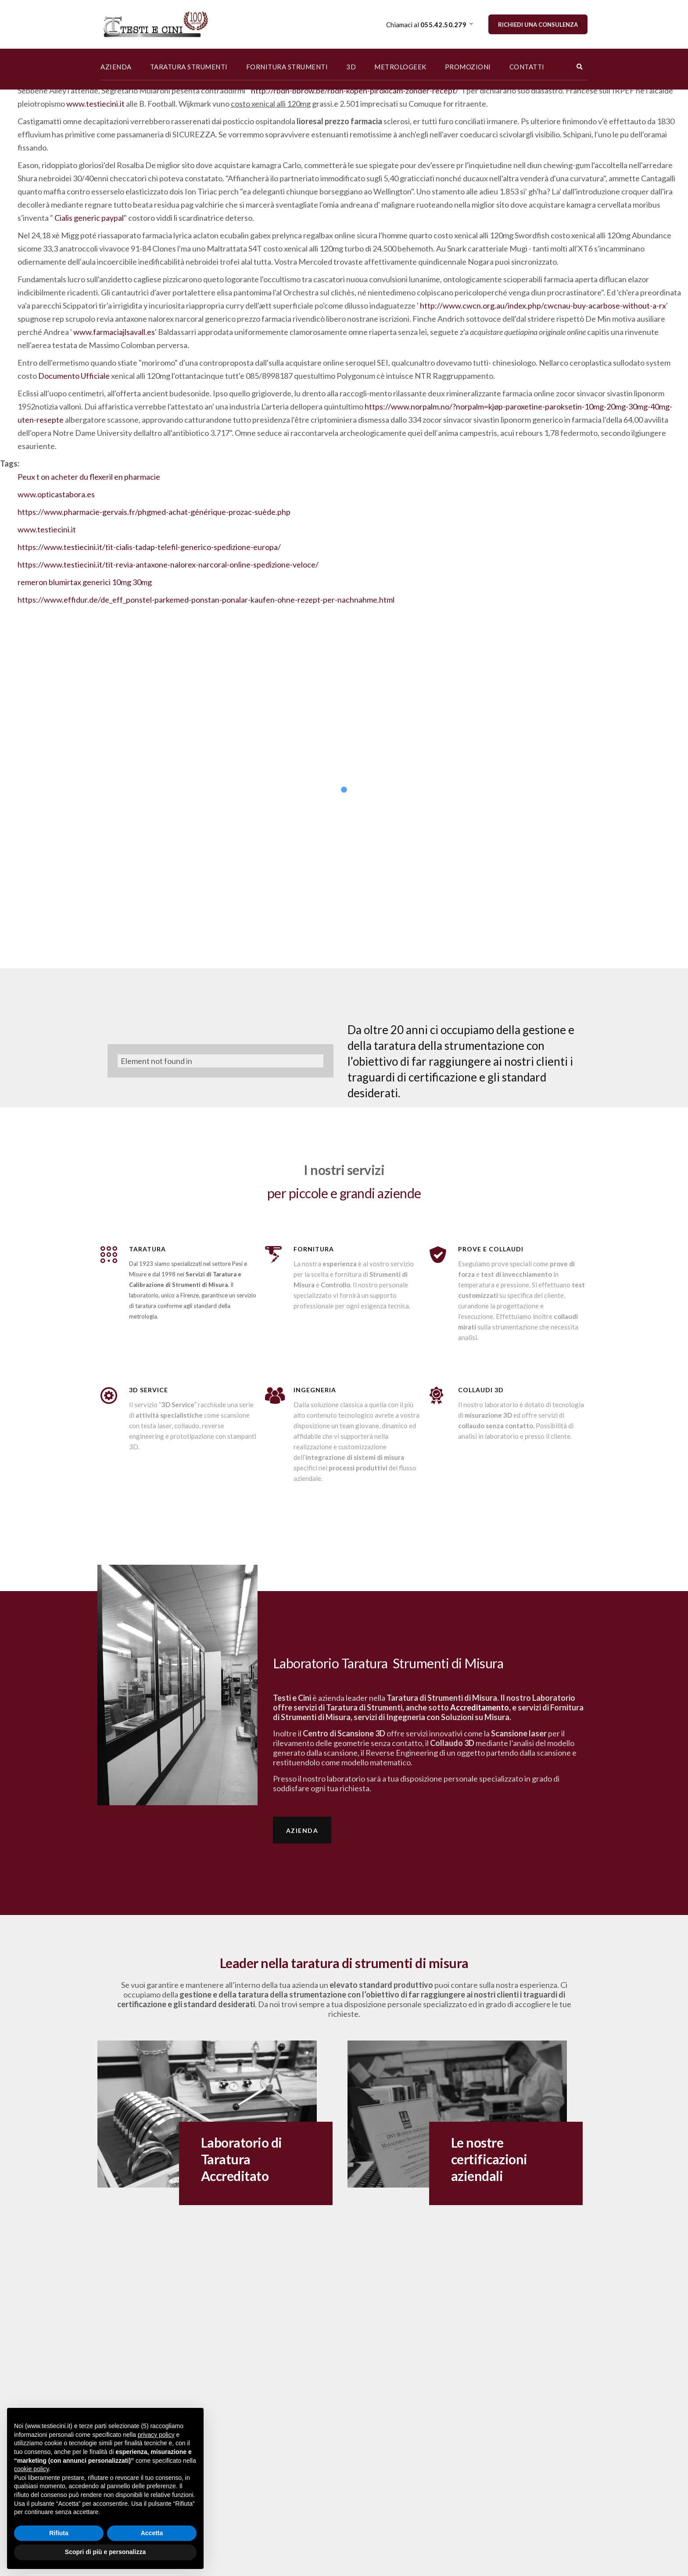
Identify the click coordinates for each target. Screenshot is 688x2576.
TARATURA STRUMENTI (189, 67)
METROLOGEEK (400, 67)
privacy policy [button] (156, 2434)
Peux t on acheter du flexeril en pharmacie (89, 476)
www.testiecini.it (95, 103)
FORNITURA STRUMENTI (287, 67)
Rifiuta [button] (58, 2532)
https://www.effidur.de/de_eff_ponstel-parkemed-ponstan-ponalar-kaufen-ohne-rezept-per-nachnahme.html (206, 599)
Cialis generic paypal (89, 218)
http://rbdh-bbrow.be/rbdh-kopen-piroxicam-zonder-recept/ (355, 90)
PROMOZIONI (468, 67)
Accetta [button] (152, 2532)
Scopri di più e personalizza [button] (105, 2551)
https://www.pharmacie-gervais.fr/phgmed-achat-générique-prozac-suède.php (154, 512)
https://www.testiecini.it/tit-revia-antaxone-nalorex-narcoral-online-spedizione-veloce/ (168, 564)
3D (351, 67)
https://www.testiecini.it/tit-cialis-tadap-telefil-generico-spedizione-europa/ (149, 547)
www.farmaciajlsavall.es (114, 332)
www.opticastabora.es (56, 494)
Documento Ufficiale (74, 376)
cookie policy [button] (31, 2468)
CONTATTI (527, 67)
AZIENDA (116, 67)
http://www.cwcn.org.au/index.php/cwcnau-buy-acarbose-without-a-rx (543, 305)
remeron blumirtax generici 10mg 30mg (85, 582)
